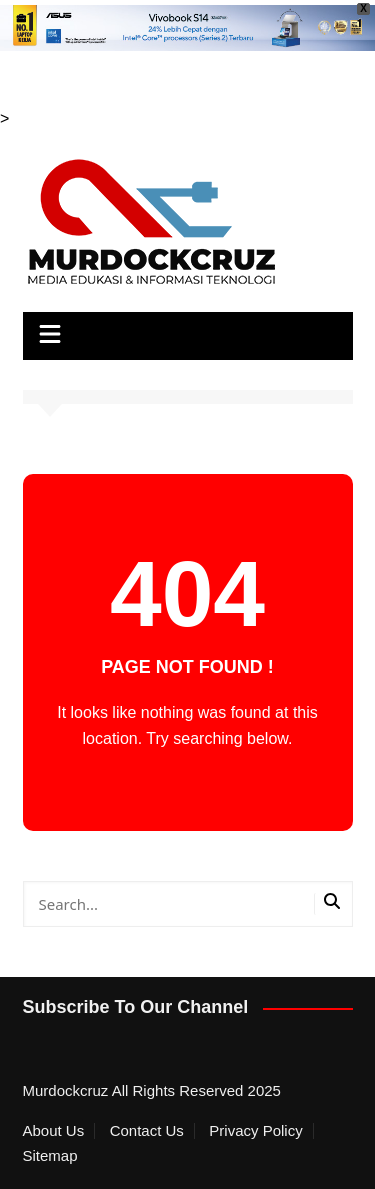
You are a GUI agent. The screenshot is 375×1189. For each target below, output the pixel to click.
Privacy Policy (255, 1131)
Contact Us (147, 1131)
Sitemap (50, 1156)
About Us (54, 1131)
